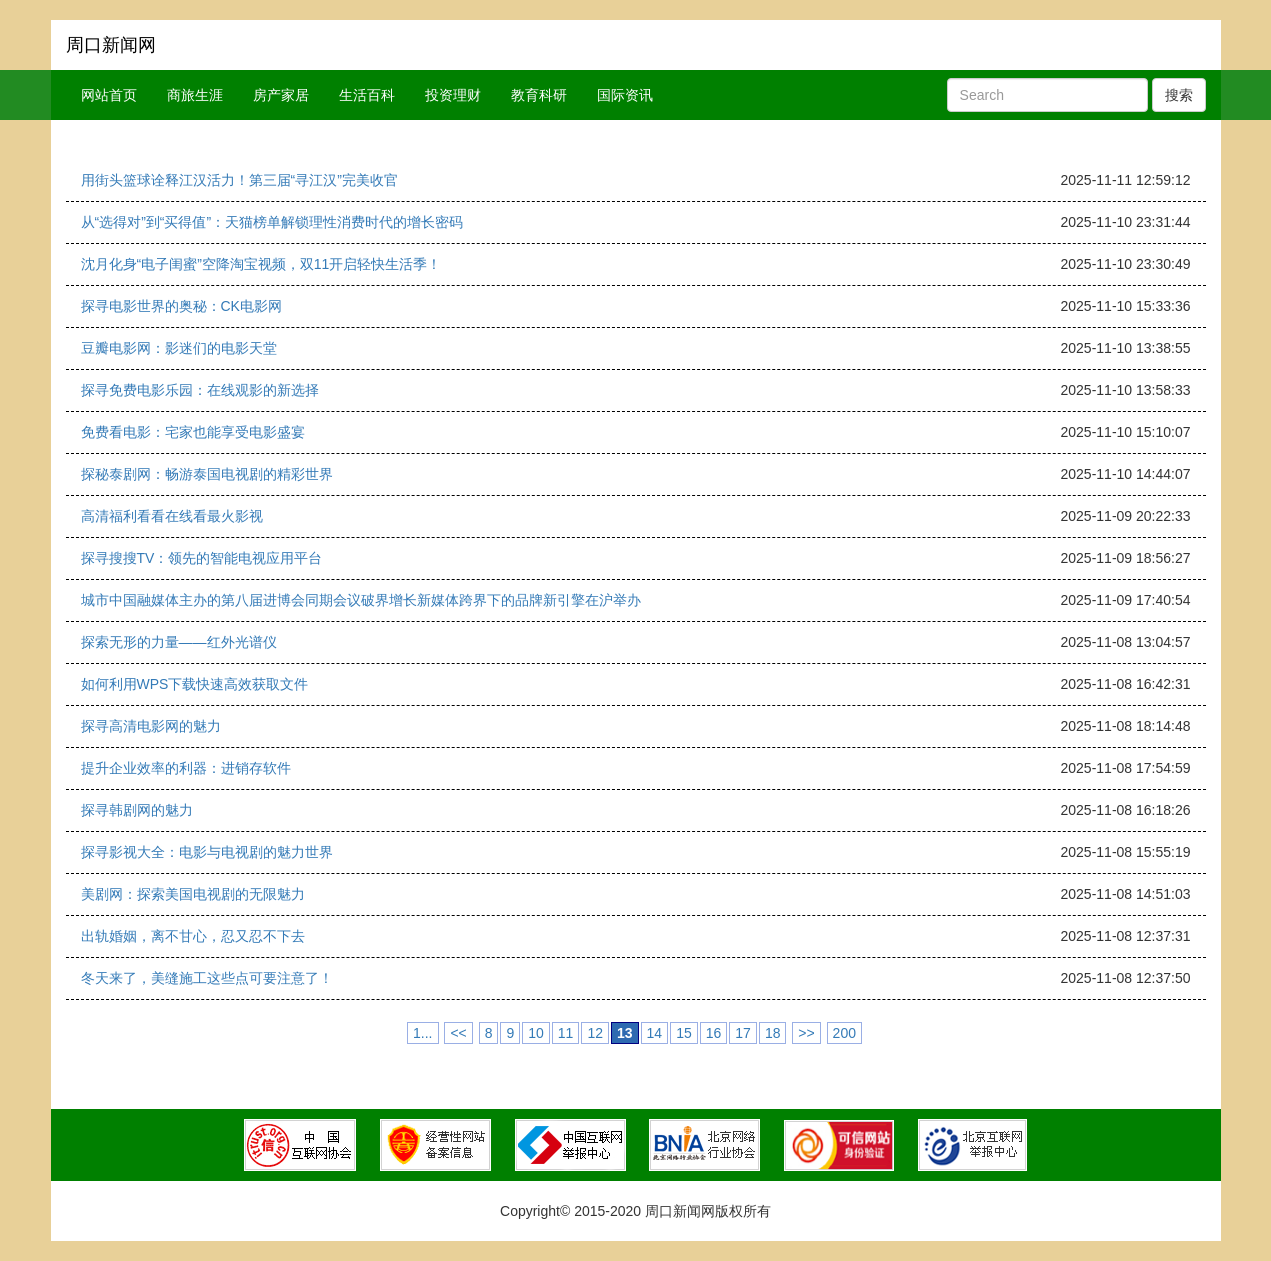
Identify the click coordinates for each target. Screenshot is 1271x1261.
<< (458, 1033)
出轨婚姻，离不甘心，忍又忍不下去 (193, 936)
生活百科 (367, 95)
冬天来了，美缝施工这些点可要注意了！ (207, 978)
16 (714, 1033)
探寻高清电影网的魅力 (151, 726)
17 (743, 1033)
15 (684, 1033)
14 (655, 1033)
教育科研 (539, 95)
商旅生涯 (195, 95)
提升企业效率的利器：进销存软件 (186, 768)
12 (595, 1033)
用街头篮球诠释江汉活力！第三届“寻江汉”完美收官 (239, 180)
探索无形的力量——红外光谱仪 (179, 642)
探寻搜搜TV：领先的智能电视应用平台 (202, 558)
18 (773, 1033)
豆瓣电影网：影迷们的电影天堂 (179, 348)
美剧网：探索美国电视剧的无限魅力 (193, 894)
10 (536, 1033)
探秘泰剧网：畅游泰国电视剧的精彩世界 (207, 474)
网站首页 (109, 95)
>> (806, 1033)
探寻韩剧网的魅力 (137, 810)
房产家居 (281, 95)
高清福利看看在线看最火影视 (172, 516)
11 (566, 1033)
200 (844, 1033)
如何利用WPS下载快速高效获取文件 (195, 684)
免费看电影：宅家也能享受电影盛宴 (193, 432)
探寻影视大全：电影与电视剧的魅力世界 (207, 852)
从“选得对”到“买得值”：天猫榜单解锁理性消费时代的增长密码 (272, 222)
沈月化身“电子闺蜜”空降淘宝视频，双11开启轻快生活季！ (261, 264)
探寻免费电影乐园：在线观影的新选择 (200, 390)
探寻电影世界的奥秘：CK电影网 (181, 306)
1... (422, 1033)
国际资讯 (625, 95)
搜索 (1179, 95)
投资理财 (453, 95)
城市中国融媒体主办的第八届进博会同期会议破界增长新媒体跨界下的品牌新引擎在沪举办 (361, 600)
